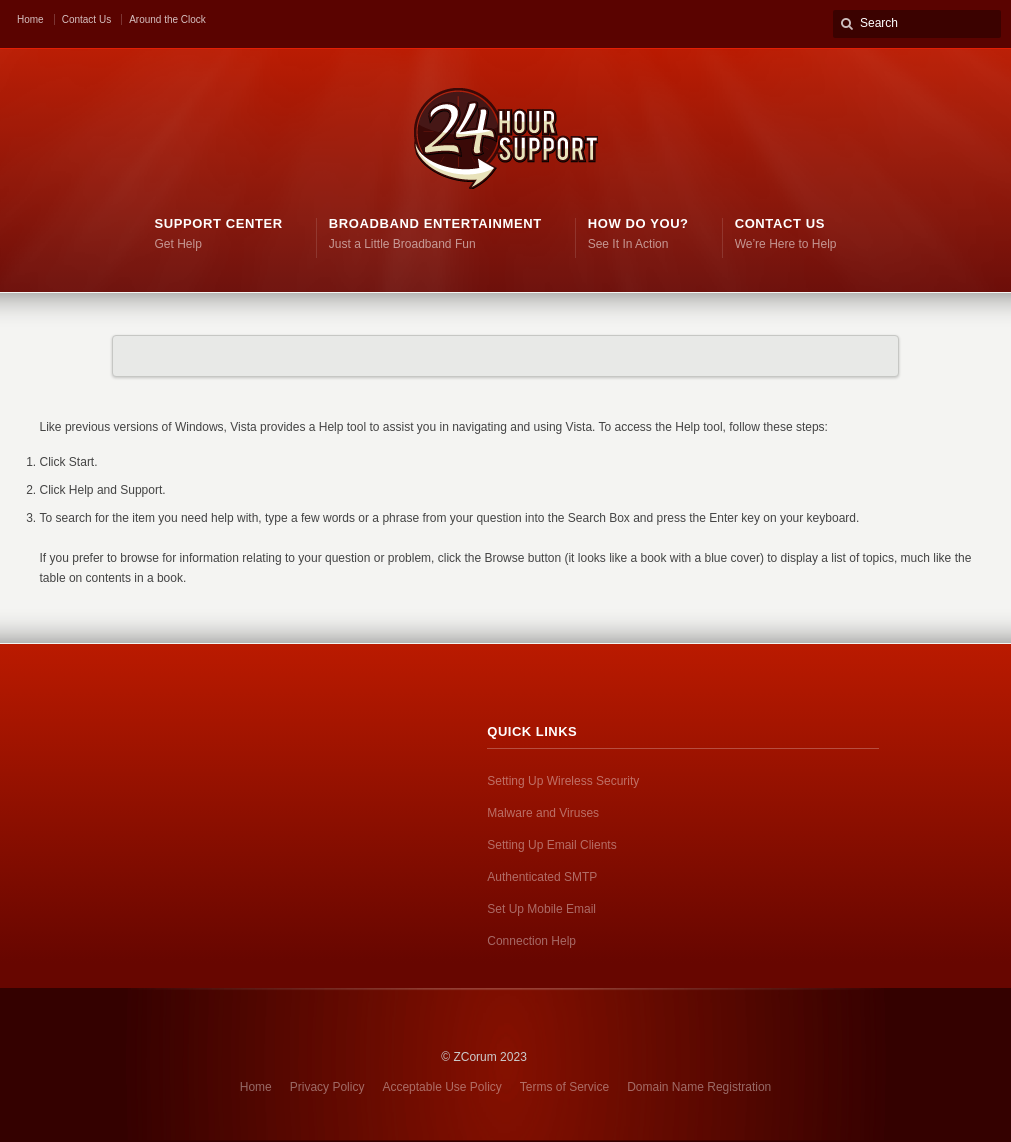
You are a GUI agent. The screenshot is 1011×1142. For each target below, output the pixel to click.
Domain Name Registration (699, 1087)
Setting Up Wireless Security (563, 781)
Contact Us (86, 19)
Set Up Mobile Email (541, 909)
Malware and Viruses (543, 813)
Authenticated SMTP (542, 877)
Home (30, 19)
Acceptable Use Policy (441, 1087)
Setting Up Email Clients (551, 845)
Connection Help (531, 941)
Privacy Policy (327, 1087)
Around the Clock (167, 19)
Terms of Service (564, 1087)
